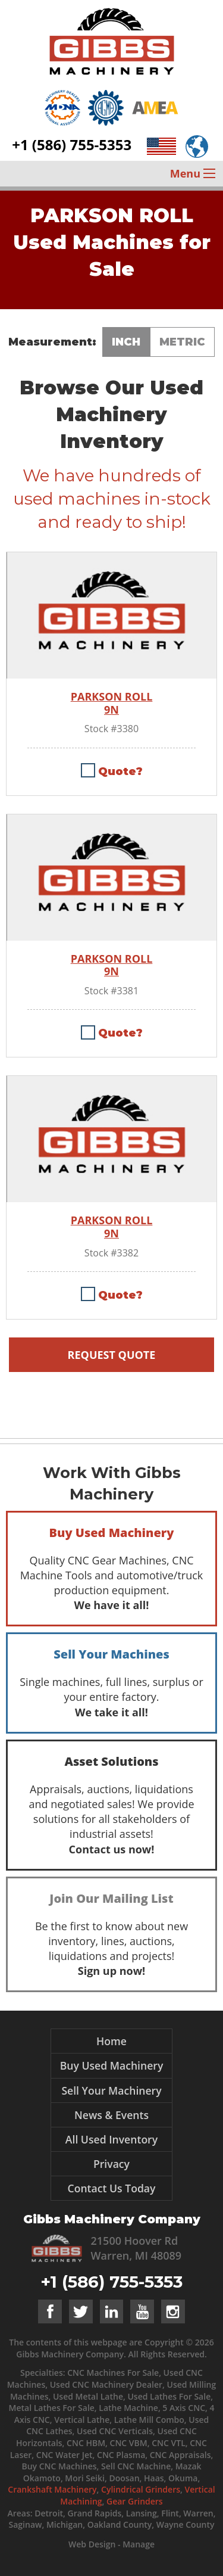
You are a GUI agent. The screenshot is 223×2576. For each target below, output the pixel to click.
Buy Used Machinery (112, 2065)
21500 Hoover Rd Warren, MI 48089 (136, 2248)
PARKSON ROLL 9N (112, 703)
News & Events (111, 2115)
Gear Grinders (134, 2501)
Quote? (120, 771)
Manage (139, 2544)
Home (111, 2041)
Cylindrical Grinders (140, 2489)
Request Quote (112, 1355)
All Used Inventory (111, 2139)
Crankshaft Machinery (52, 2489)
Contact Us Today (112, 2188)
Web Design (91, 2544)
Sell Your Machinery (111, 2090)
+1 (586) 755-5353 (71, 144)
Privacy (111, 2164)
